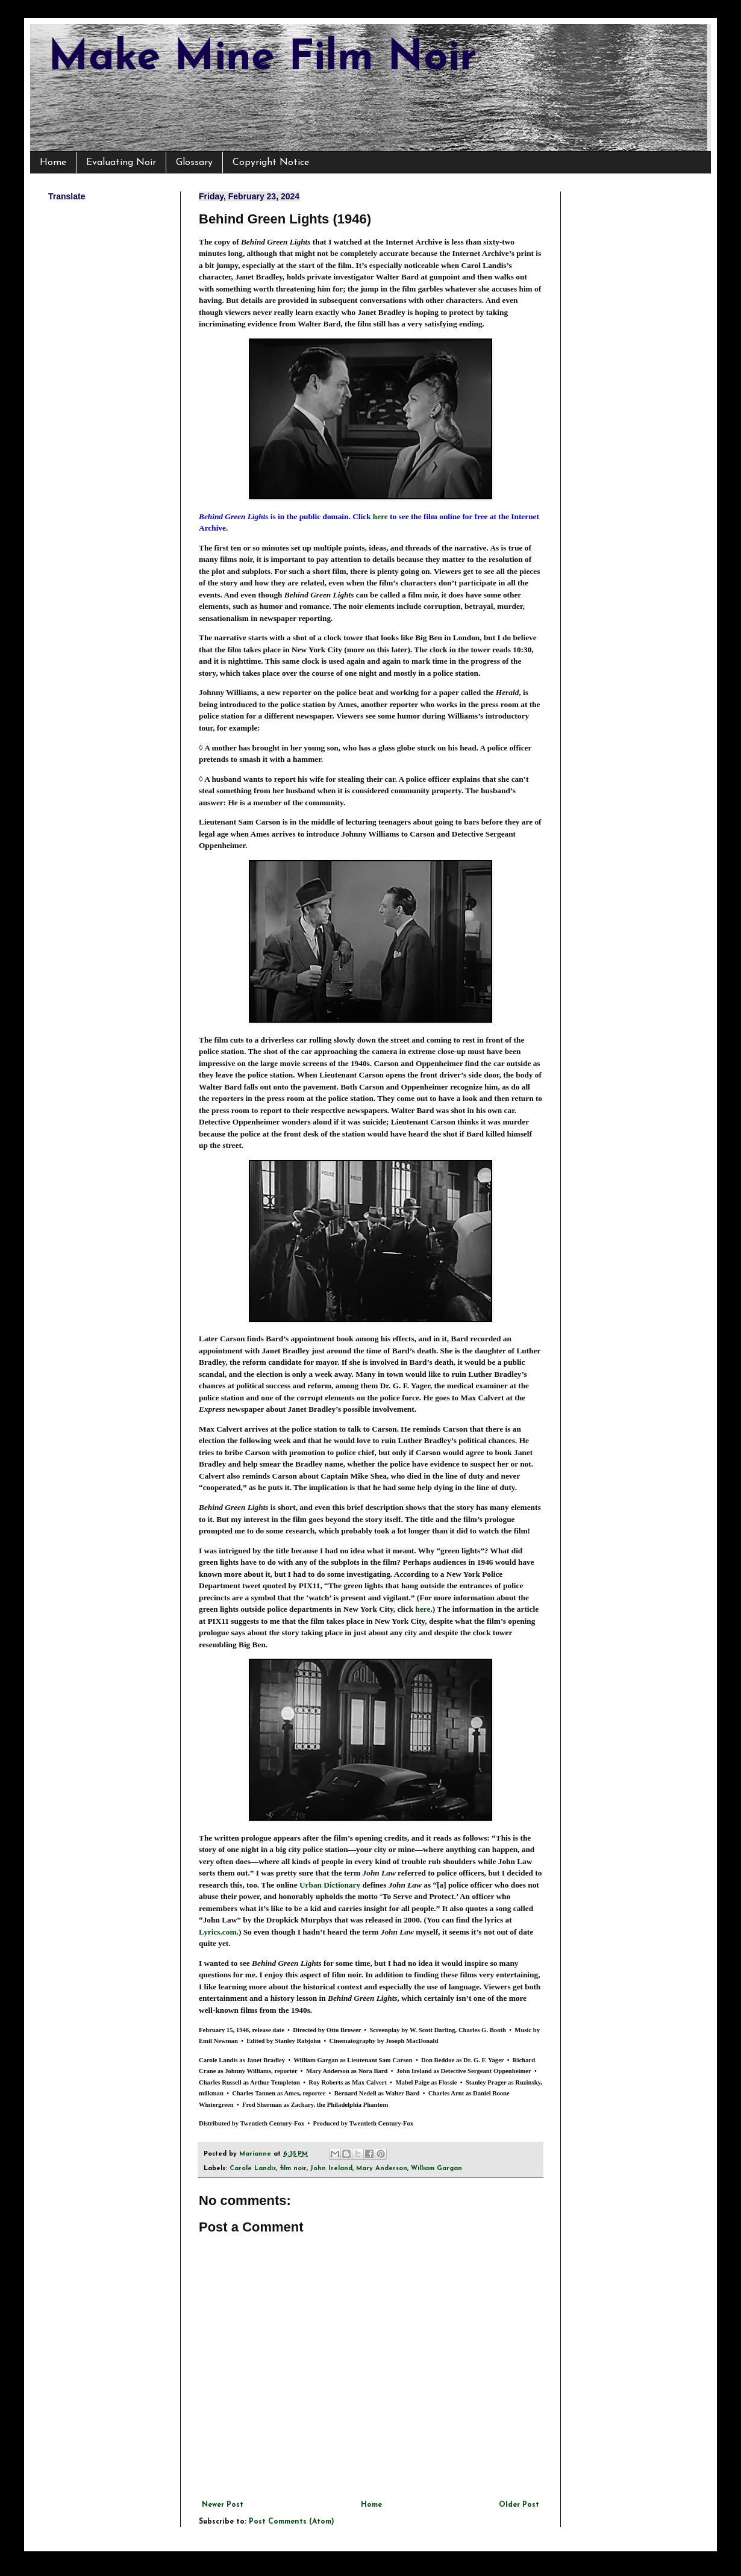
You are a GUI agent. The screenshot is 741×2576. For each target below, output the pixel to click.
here (380, 516)
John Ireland (331, 2168)
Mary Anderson (381, 2168)
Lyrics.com (218, 1931)
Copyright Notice (271, 162)
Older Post (519, 2505)
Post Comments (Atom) (291, 2521)
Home (53, 162)
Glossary (194, 162)
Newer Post (222, 2505)
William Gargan (436, 2168)
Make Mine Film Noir (262, 58)
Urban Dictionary (329, 1884)
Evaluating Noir (121, 162)
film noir (293, 2168)
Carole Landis (253, 2168)
